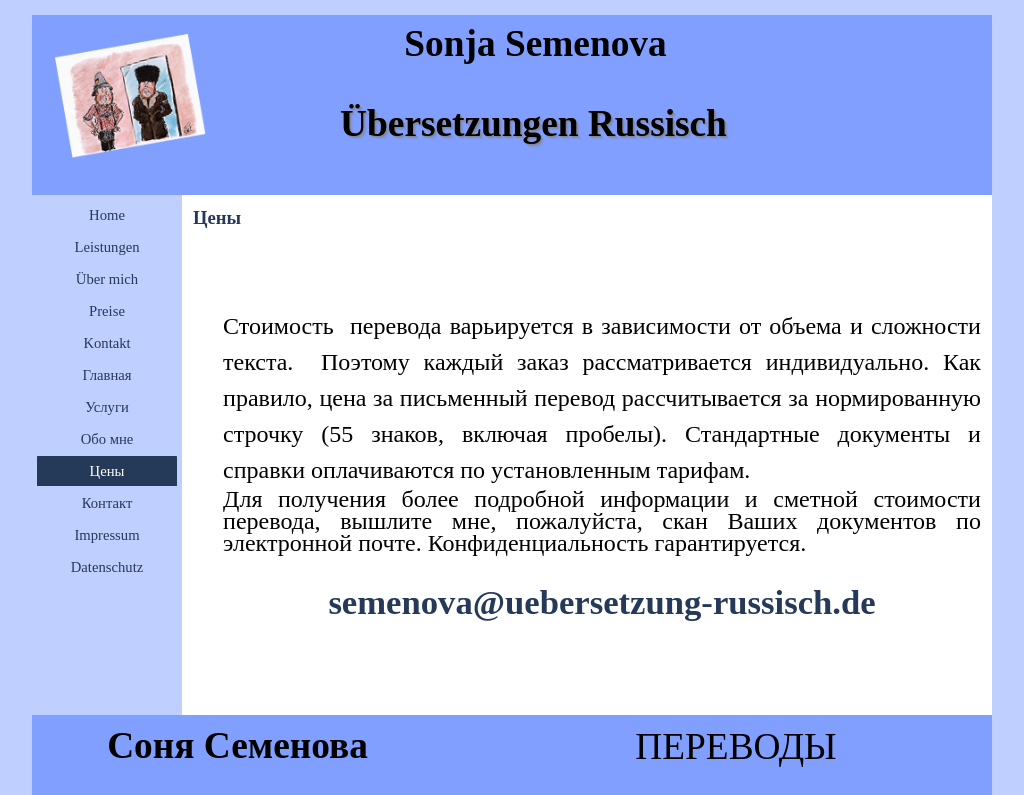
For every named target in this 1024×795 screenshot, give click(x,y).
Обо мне (107, 439)
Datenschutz (107, 567)
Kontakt (106, 343)
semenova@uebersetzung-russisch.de (601, 602)
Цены (107, 471)
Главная (106, 375)
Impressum (106, 535)
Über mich (107, 279)
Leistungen (106, 247)
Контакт (107, 503)
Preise (107, 311)
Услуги (107, 407)
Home (107, 215)
